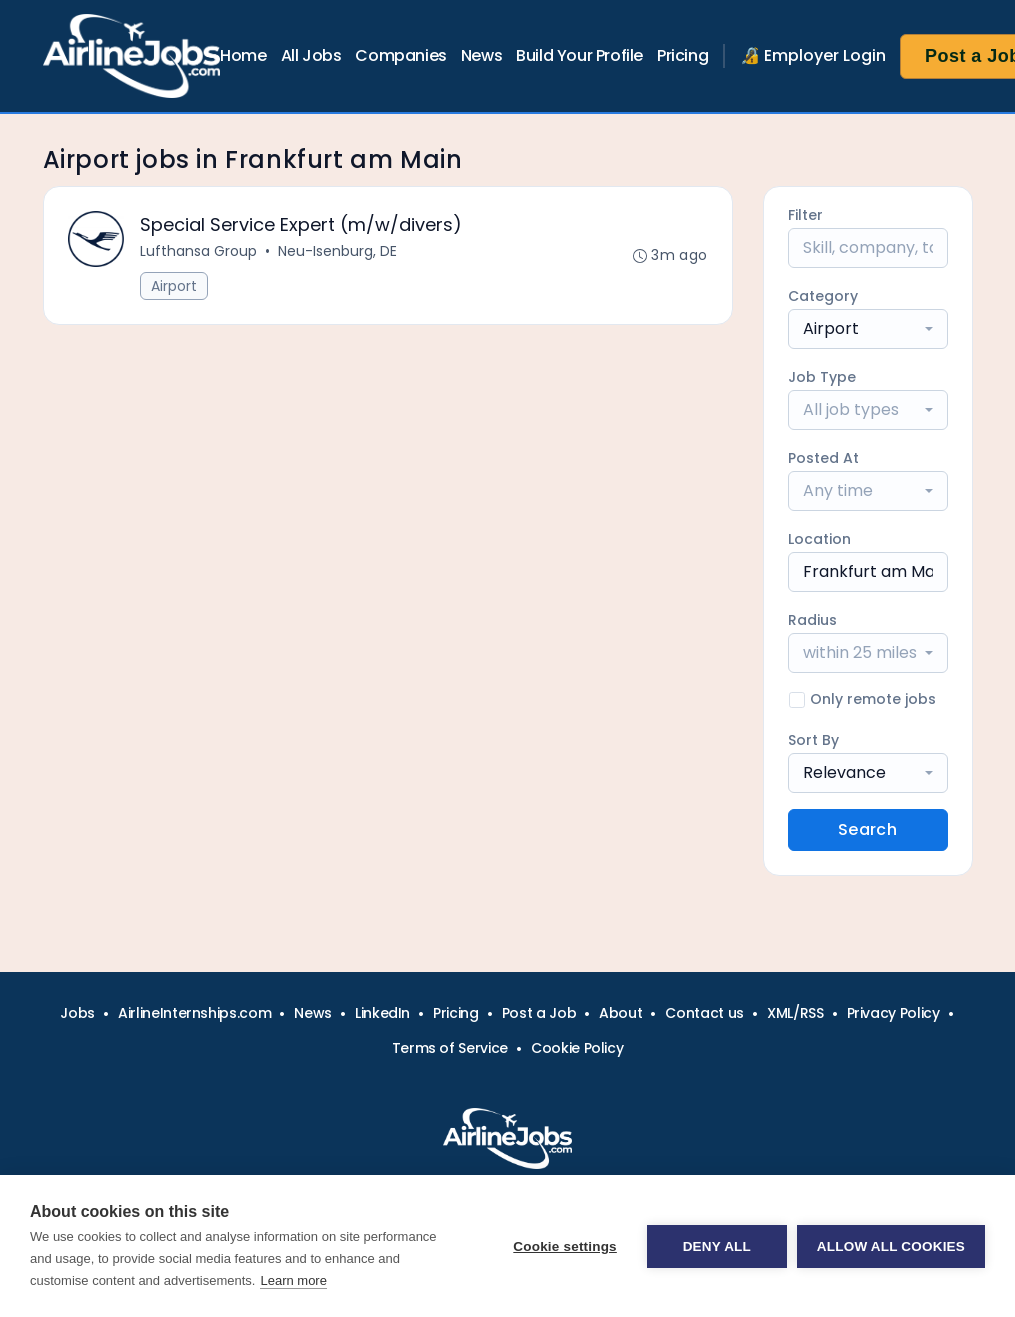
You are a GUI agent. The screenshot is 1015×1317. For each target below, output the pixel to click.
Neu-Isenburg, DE (337, 251)
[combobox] (868, 329)
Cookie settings (565, 1246)
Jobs (77, 1013)
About (620, 1013)
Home (243, 55)
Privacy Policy (893, 1013)
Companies (400, 55)
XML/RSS (795, 1013)
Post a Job (539, 1013)
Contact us (704, 1013)
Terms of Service (450, 1048)
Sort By (813, 740)
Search (867, 829)
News (481, 55)
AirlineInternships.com (194, 1013)
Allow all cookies (891, 1246)
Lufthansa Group (198, 251)
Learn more (293, 1280)
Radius (812, 620)
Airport (174, 286)
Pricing (682, 55)
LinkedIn (382, 1013)
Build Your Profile (579, 55)
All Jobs (311, 55)
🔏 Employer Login (813, 55)
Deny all (717, 1246)
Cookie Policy (577, 1048)
